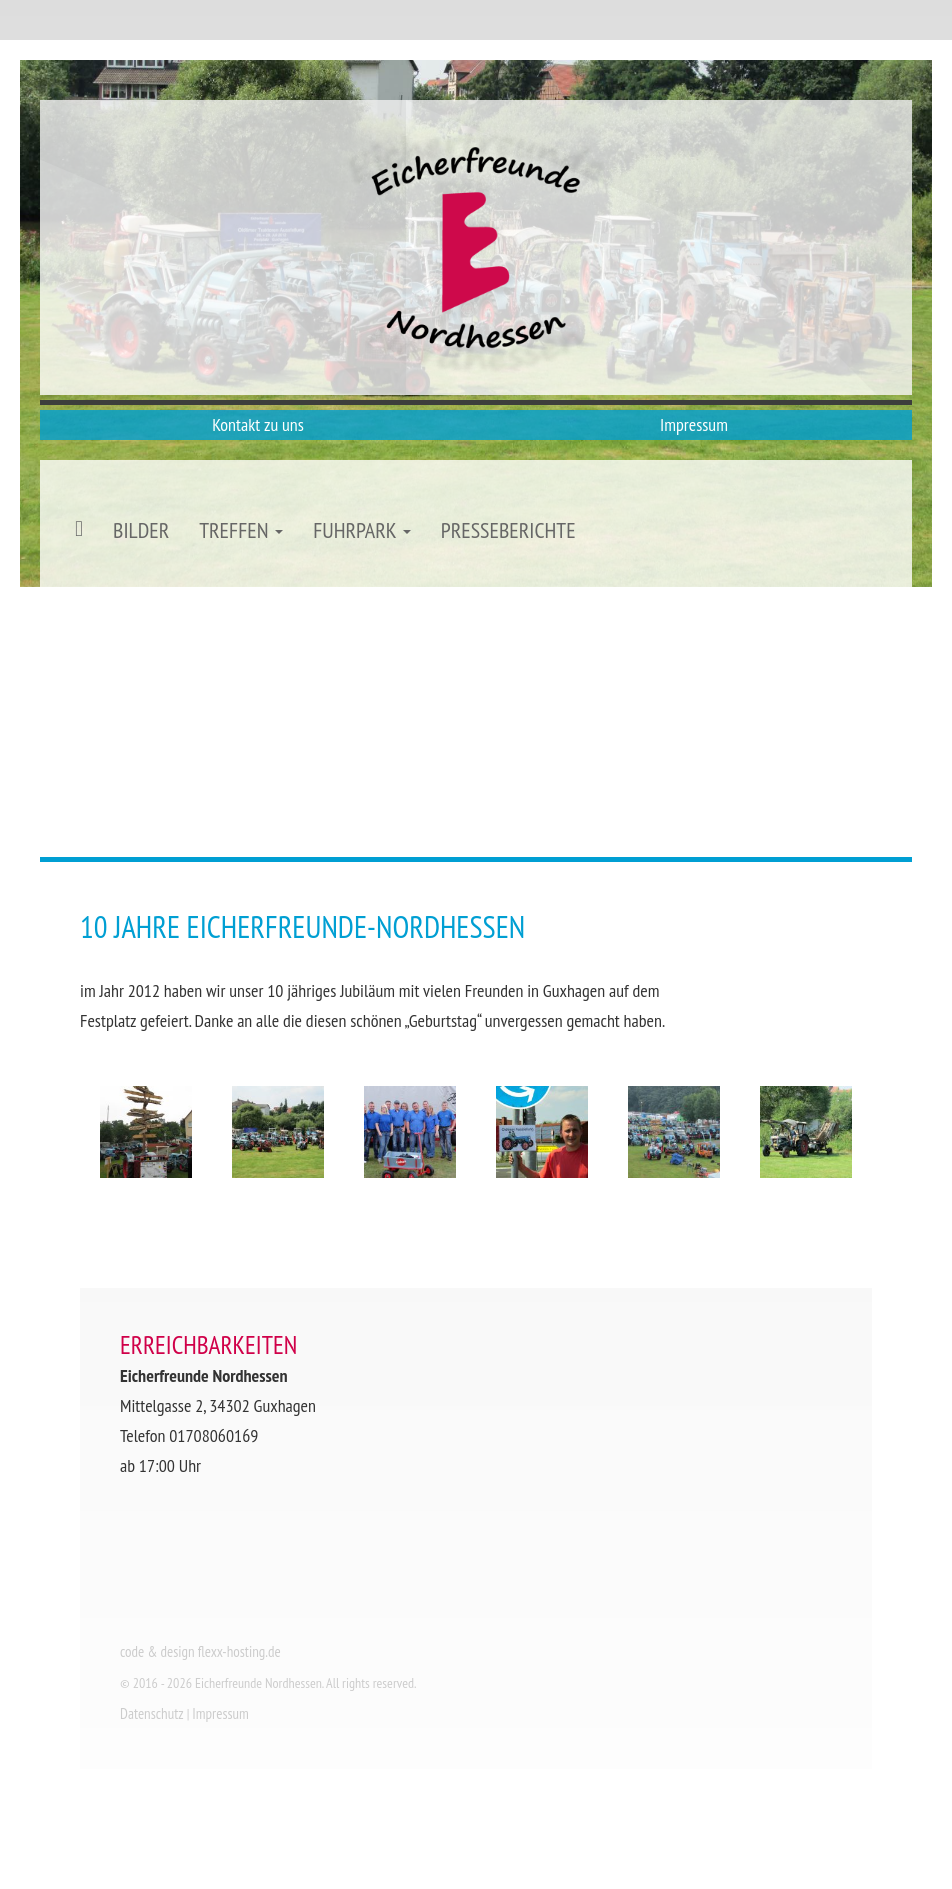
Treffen (241, 530)
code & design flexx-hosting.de (200, 1651)
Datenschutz (152, 1713)
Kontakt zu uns (258, 424)
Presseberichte (508, 530)
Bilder (141, 530)
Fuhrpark (362, 530)
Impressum (694, 424)
